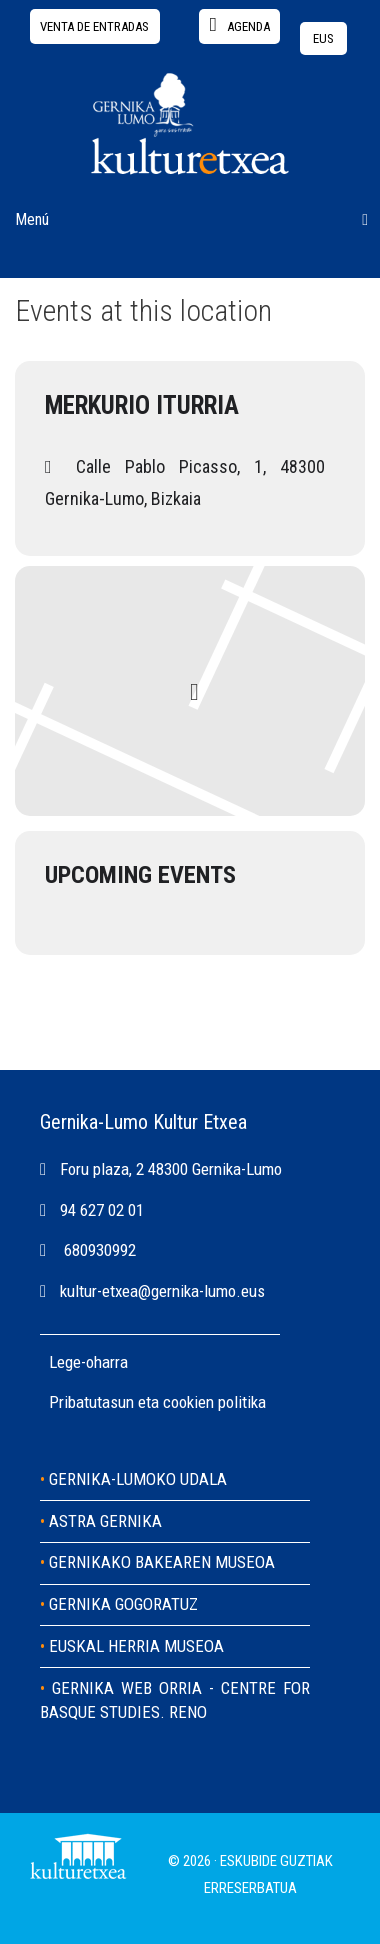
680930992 (100, 1250)
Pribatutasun (93, 1402)
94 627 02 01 (102, 1210)
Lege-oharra (88, 1362)
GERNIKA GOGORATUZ (123, 1604)
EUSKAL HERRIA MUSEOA (136, 1646)
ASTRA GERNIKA (105, 1521)
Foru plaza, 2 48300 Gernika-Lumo (171, 1169)
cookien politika (214, 1402)
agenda (240, 24)
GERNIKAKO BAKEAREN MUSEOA (162, 1562)
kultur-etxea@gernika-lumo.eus (162, 1291)
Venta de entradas (94, 26)
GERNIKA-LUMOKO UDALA (138, 1479)
